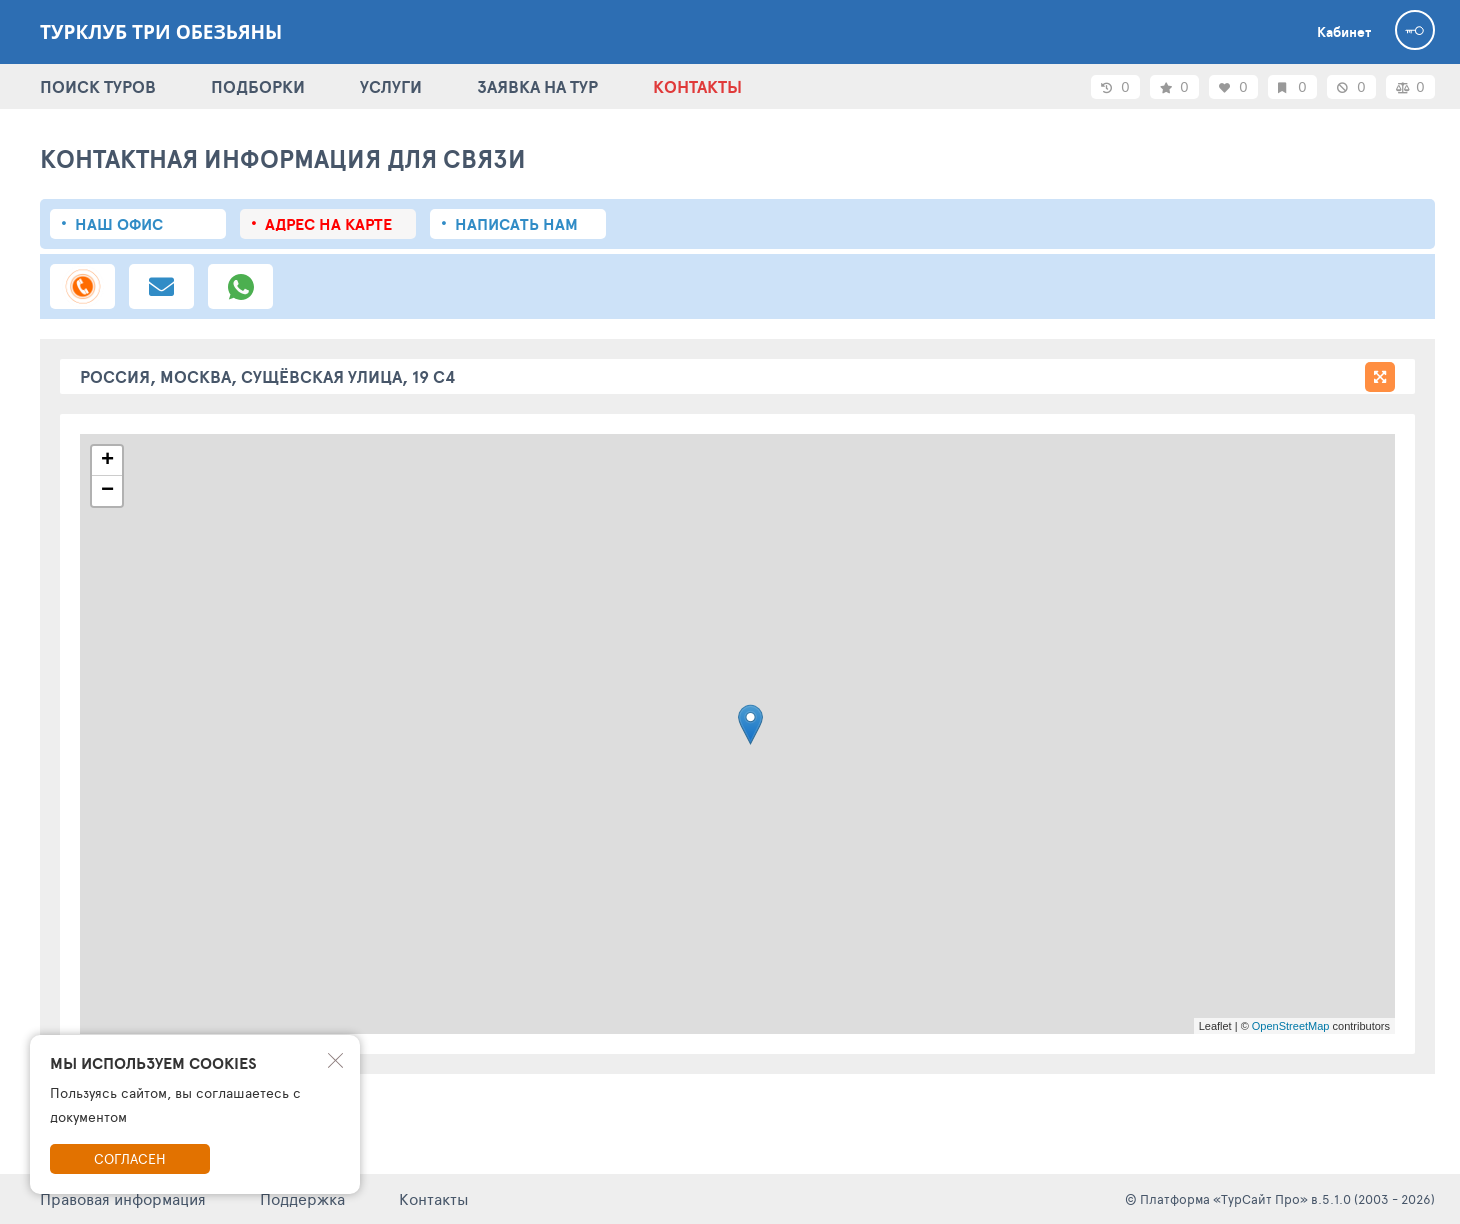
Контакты (434, 1198)
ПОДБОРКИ (258, 86)
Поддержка (302, 1198)
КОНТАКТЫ (697, 86)
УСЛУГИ (391, 86)
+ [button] (107, 461)
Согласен (130, 1158)
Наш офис (119, 224)
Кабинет (1344, 32)
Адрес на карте (328, 224)
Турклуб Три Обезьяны (161, 32)
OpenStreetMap (1291, 1026)
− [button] (107, 491)
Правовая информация (123, 1198)
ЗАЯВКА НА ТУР (537, 86)
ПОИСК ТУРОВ (98, 86)
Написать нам (516, 224)
